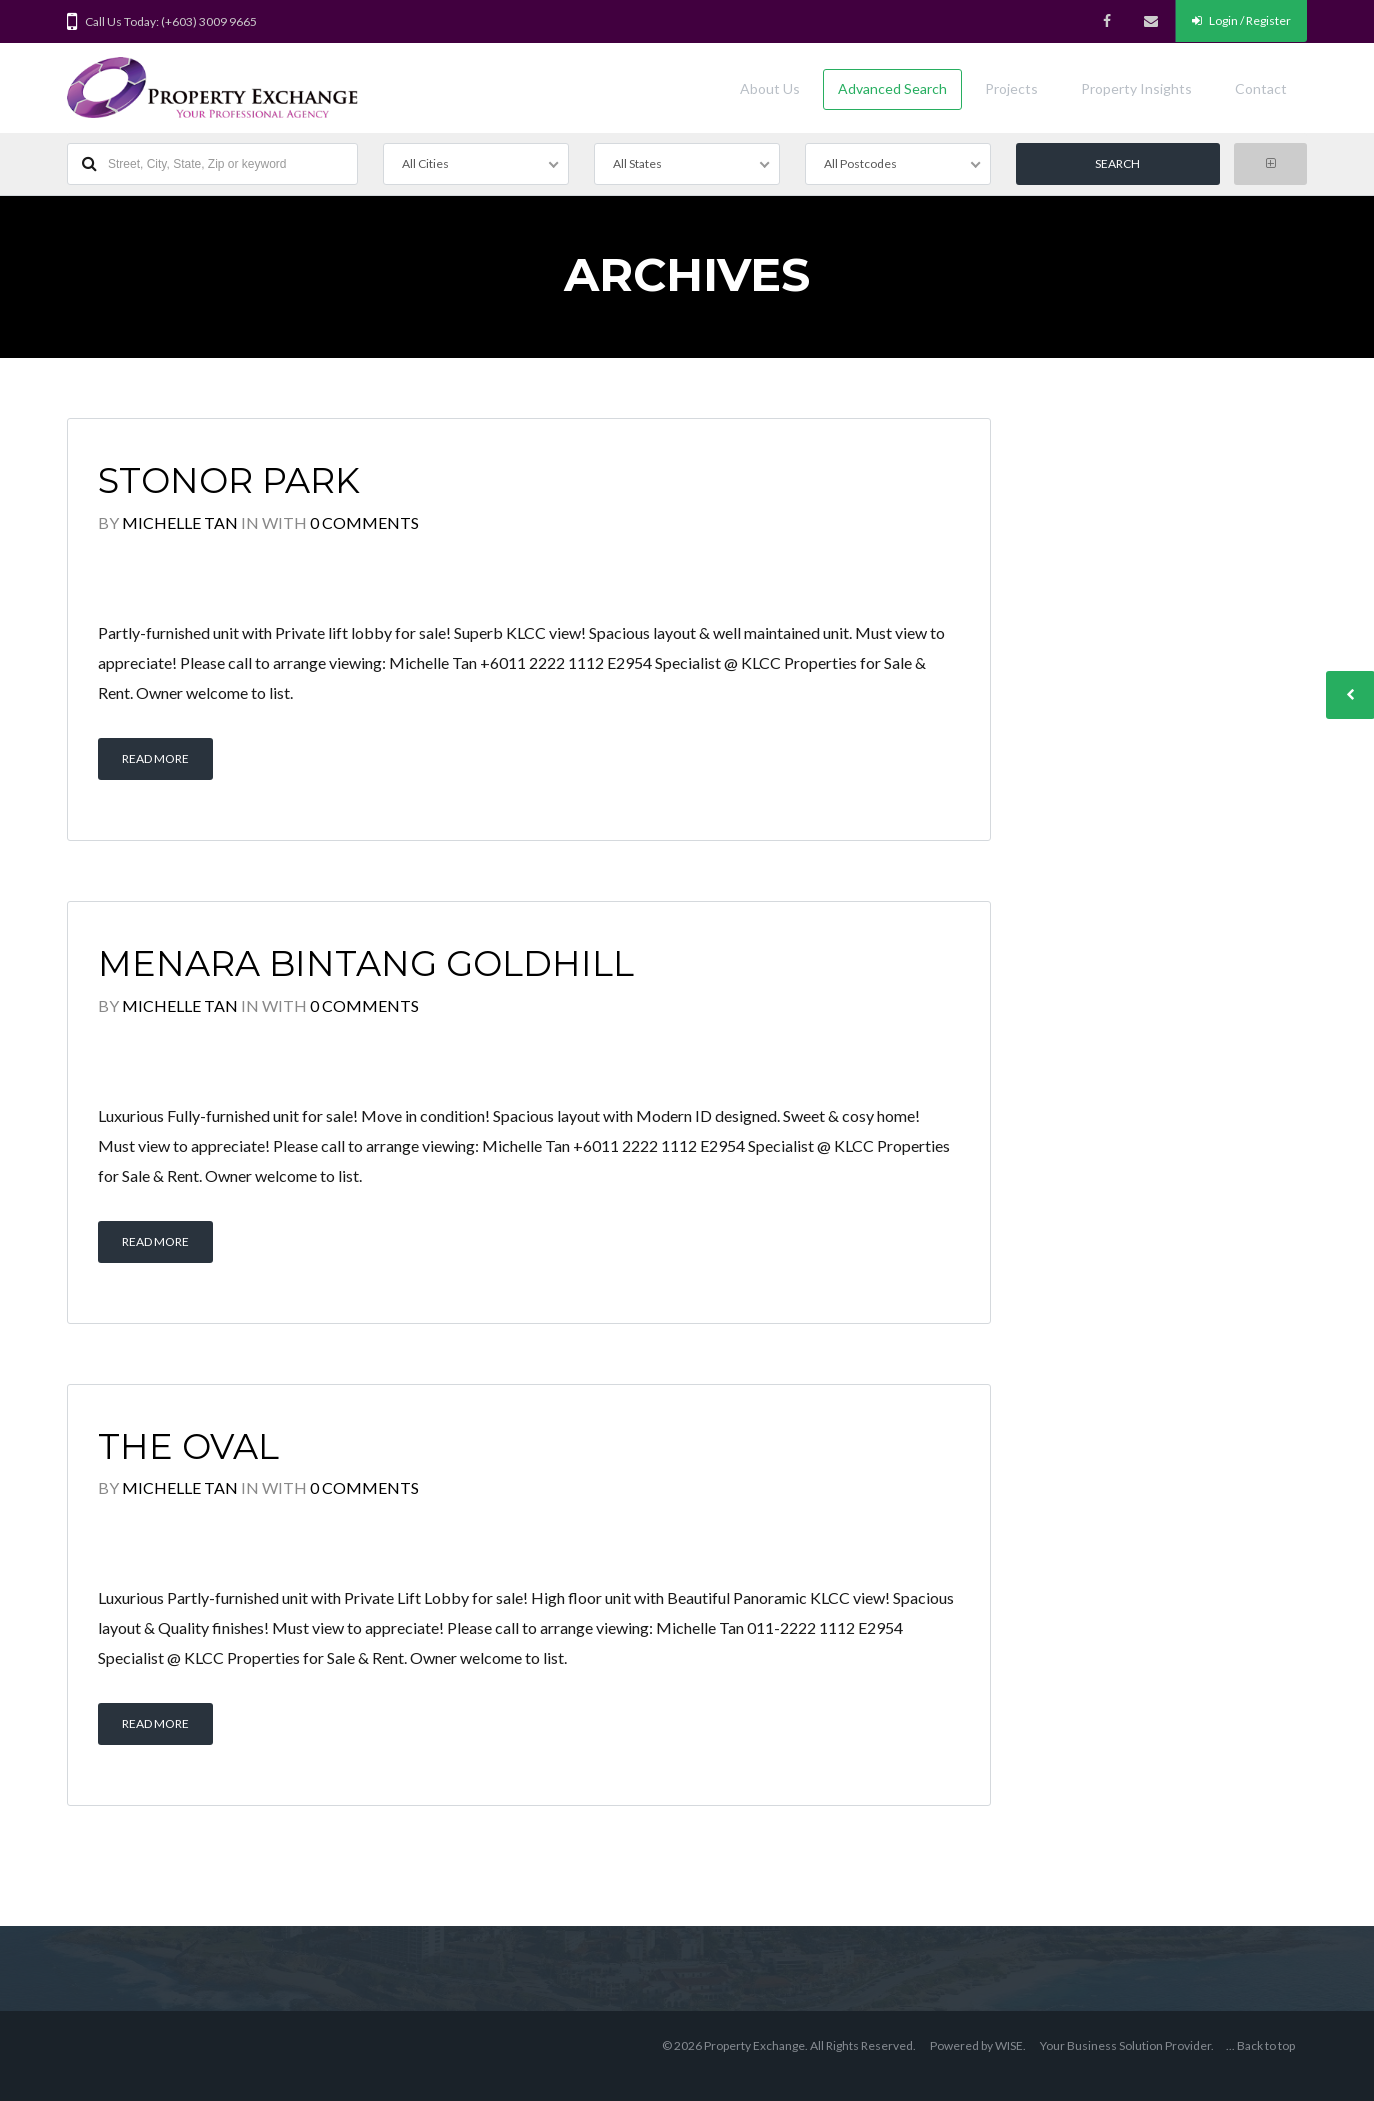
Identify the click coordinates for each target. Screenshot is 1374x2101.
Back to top (1266, 2045)
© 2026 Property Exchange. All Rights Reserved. (789, 2045)
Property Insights (1136, 88)
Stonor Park (229, 480)
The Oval (188, 1446)
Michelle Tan (180, 522)
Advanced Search (892, 88)
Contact (1261, 88)
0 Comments (364, 522)
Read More (155, 758)
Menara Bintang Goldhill (366, 963)
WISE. (1010, 2045)
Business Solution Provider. (1140, 2045)
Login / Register (1241, 20)
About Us (770, 88)
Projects (1011, 88)
